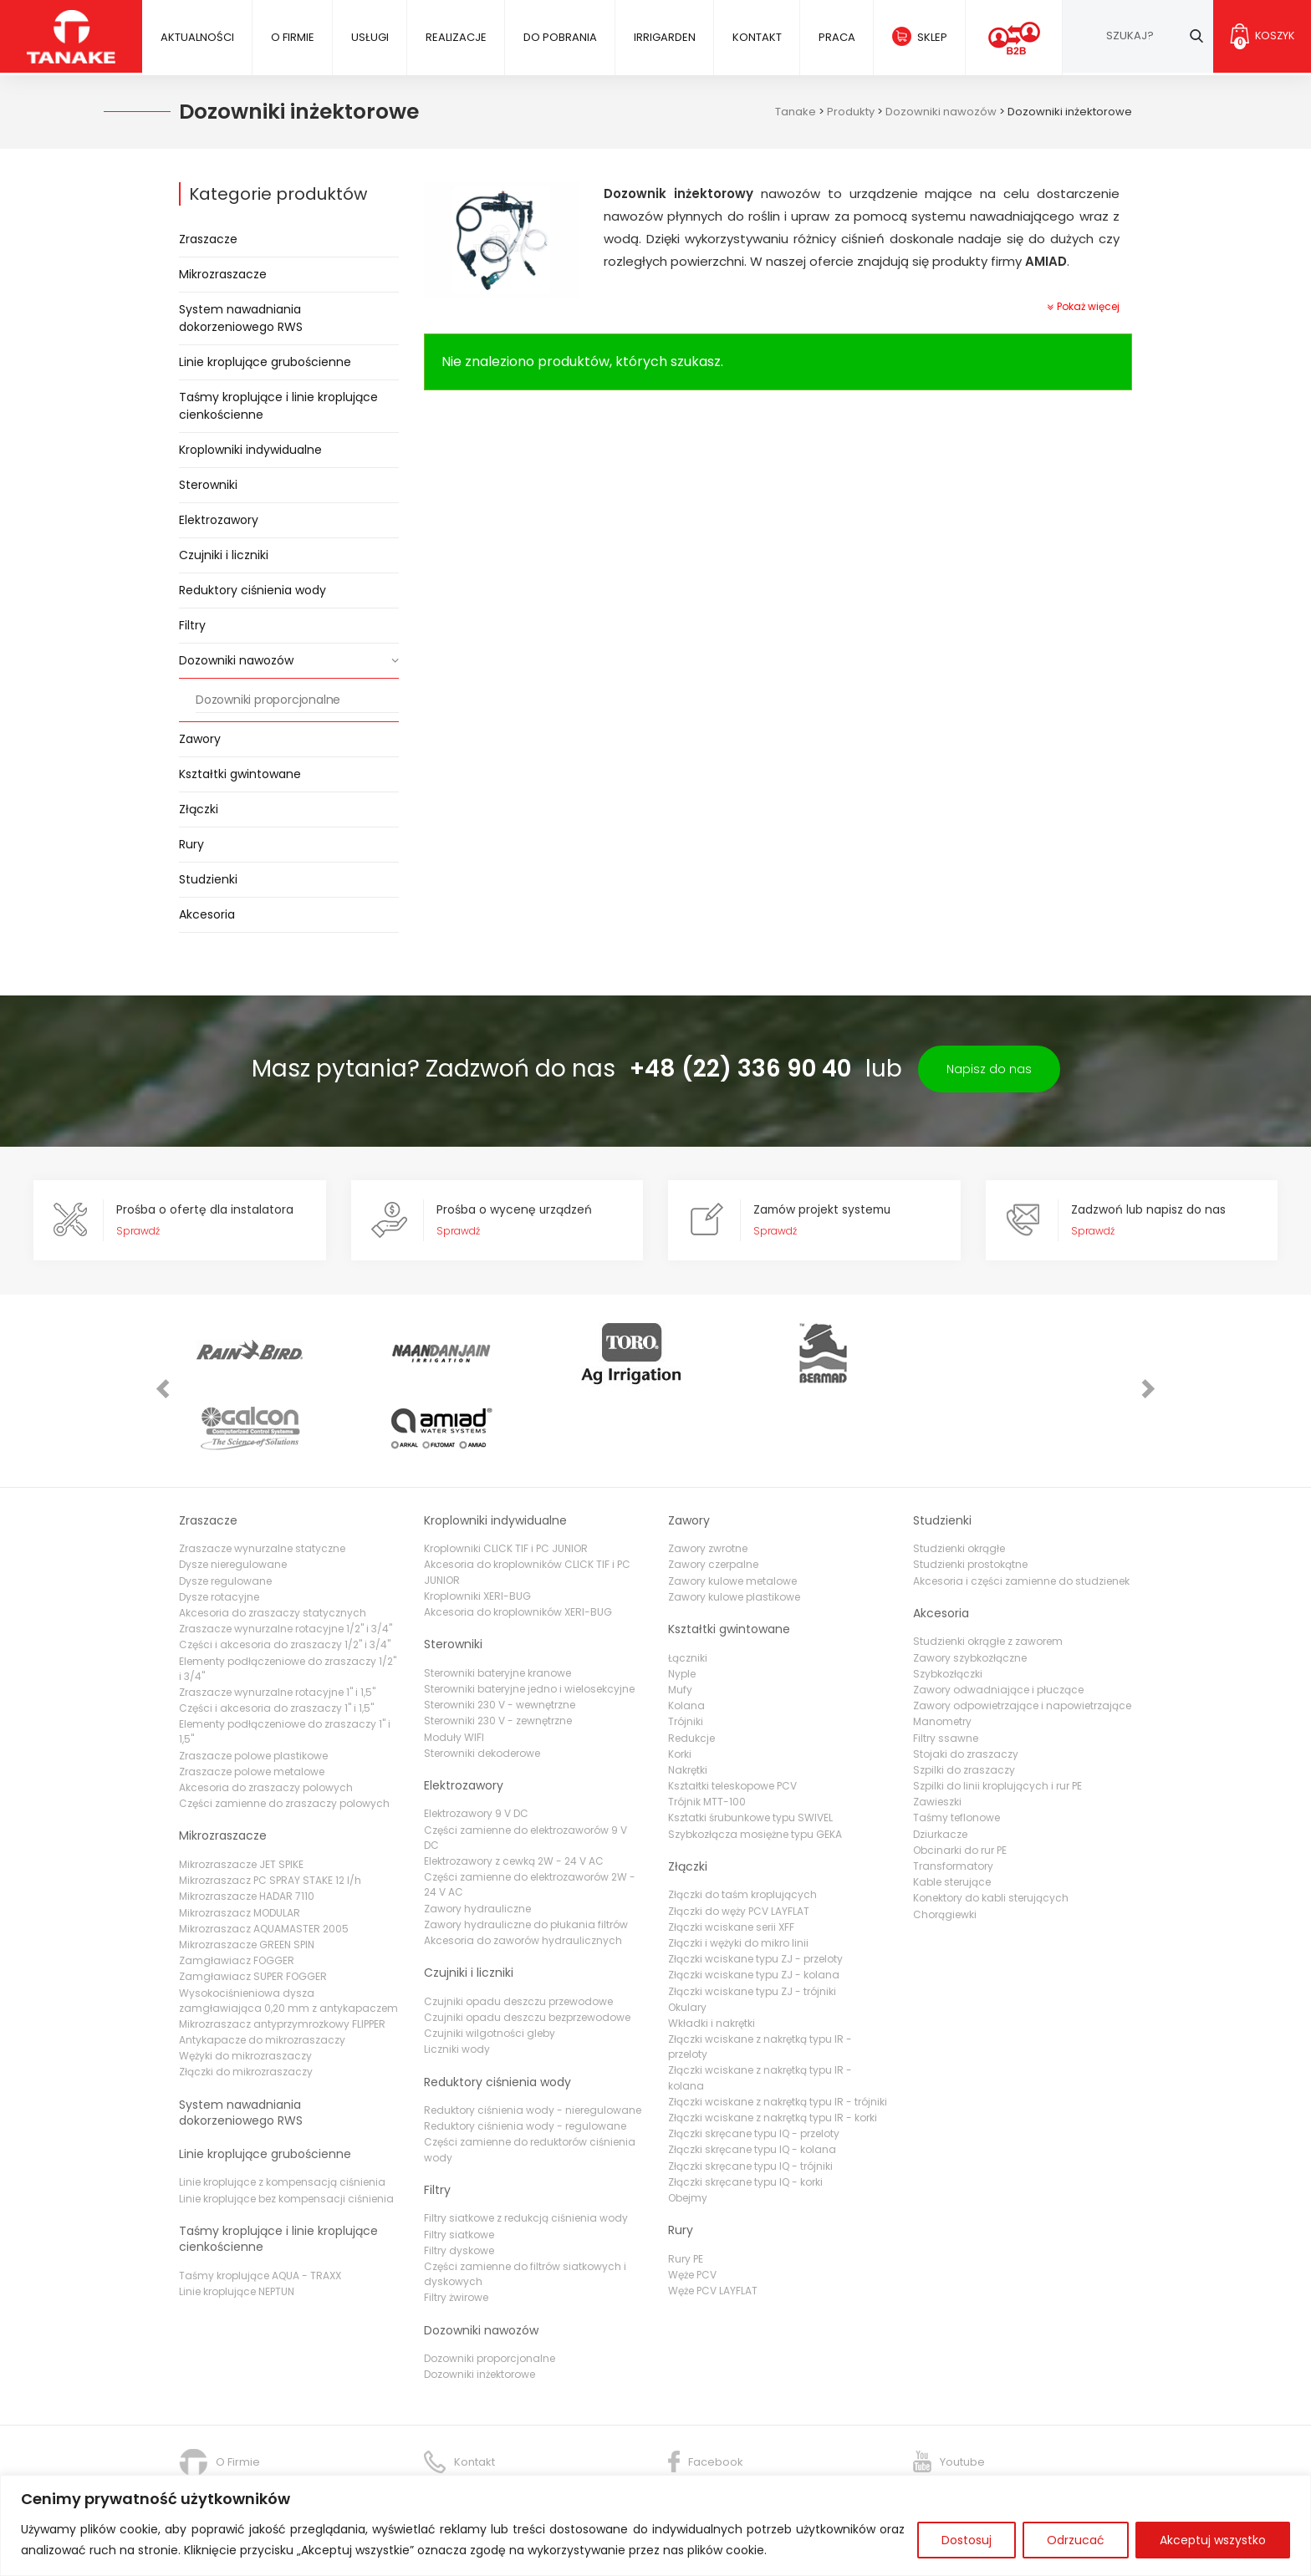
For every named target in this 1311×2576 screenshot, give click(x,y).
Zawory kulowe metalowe (732, 1507)
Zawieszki (937, 1729)
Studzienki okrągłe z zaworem (988, 1568)
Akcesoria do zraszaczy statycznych (272, 1540)
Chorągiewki (945, 1841)
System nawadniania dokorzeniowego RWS (241, 318)
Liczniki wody (457, 1976)
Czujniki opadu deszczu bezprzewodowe (527, 1944)
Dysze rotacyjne (219, 1524)
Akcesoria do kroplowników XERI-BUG (518, 1539)
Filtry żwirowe (456, 2224)
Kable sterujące (952, 1809)
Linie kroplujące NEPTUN (236, 2219)
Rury (191, 844)
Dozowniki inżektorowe (479, 2301)
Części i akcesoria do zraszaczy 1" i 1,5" (276, 1635)
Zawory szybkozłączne (970, 1584)
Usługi (369, 37)
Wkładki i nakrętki (711, 1950)
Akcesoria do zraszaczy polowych (266, 1715)
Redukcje (691, 1664)
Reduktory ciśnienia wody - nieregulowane (532, 2037)
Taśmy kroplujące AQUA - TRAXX (260, 2203)
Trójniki (685, 1649)
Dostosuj (966, 2540)
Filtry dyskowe (459, 2178)
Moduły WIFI (454, 1664)
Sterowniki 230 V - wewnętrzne (499, 1632)
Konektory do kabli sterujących (991, 1825)
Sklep (930, 37)
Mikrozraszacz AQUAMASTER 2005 (264, 1856)
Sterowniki (208, 484)
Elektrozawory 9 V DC (476, 1740)
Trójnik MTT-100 (707, 1729)
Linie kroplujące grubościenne (265, 362)
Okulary (687, 1934)
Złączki (198, 809)
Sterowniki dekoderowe (482, 1680)
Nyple (682, 1601)
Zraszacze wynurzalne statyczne (262, 1476)
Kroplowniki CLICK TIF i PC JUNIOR (506, 1476)
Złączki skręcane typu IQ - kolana (752, 2076)
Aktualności (196, 37)
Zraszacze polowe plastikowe (253, 1683)
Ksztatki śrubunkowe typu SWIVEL (750, 1745)
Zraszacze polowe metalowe (251, 1699)
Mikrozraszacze (223, 274)
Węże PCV (692, 2202)
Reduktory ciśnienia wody (252, 590)
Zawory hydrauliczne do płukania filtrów (526, 1852)
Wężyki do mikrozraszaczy (245, 1983)
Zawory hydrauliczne (477, 1835)
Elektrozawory (218, 520)
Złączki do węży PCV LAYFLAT (738, 1837)
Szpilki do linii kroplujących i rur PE (997, 1713)
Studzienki (208, 879)
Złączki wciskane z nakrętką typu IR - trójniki (777, 2029)
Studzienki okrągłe (959, 1476)
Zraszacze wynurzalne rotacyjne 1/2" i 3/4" (285, 1556)
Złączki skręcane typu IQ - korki (745, 2109)
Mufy (680, 1617)
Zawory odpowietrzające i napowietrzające (1022, 1633)
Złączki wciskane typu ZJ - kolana (753, 1902)
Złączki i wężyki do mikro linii (738, 1870)
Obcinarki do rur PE (960, 1777)
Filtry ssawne (945, 1664)
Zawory (200, 739)
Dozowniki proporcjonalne (268, 699)
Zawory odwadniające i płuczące (998, 1617)
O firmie (292, 37)
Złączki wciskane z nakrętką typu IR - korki (772, 2045)
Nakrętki (687, 1697)
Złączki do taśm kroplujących (742, 1822)
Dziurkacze (940, 1761)
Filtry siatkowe (459, 2162)
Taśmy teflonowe (956, 1745)
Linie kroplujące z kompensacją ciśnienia (282, 2109)
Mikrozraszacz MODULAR (239, 1839)
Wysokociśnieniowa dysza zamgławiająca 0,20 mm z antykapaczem (288, 1927)
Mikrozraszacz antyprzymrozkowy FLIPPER (282, 1951)
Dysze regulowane (225, 1507)
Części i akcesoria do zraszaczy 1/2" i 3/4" (284, 1572)
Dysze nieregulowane (233, 1491)
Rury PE (685, 2186)
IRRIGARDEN (663, 37)
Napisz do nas (989, 1069)
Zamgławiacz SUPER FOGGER (253, 1903)
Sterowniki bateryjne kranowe (497, 1600)
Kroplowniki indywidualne (250, 449)
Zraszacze (208, 239)
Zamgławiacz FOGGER (236, 1888)
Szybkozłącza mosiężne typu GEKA (755, 1761)
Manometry (942, 1649)
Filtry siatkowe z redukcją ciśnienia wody (526, 2145)
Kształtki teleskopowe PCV (732, 1713)
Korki (679, 1681)
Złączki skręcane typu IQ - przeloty (753, 2061)
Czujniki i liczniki (223, 555)
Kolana (686, 1633)
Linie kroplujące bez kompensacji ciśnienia (286, 2125)
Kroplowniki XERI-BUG (477, 1523)
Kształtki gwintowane (240, 774)
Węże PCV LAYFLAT (713, 2218)
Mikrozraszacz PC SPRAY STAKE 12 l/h (270, 1807)
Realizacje (454, 37)
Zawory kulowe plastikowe (734, 1524)
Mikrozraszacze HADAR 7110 (246, 1823)
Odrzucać (1075, 2540)
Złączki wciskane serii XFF (731, 1854)
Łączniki (687, 1584)
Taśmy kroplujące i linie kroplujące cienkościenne (278, 406)
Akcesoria (207, 914)
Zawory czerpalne (713, 1491)
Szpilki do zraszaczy (964, 1697)
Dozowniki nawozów (236, 660)
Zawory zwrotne (707, 1476)
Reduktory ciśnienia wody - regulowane (525, 2053)
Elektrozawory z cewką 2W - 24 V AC (514, 1788)
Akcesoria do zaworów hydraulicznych (523, 1868)
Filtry (192, 625)
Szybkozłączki (947, 1601)
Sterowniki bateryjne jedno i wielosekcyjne (529, 1616)
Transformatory (953, 1793)
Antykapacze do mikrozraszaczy (262, 1967)
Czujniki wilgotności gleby (489, 1960)
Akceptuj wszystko (1213, 2540)
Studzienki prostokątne (970, 1491)
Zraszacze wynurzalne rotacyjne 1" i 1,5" (277, 1619)
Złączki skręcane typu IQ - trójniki (750, 2092)
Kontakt (755, 37)
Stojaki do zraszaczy (965, 1681)
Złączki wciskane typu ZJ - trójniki (752, 1918)
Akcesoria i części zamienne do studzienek (1021, 1507)
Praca (834, 37)
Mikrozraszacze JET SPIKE (241, 1791)
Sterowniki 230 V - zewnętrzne (498, 1648)
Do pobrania (558, 37)
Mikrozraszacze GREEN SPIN (246, 1872)
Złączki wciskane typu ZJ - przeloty (755, 1886)
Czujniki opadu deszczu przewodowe (518, 1929)
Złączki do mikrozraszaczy (246, 1999)
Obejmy (687, 2125)
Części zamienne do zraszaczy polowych (284, 1730)
